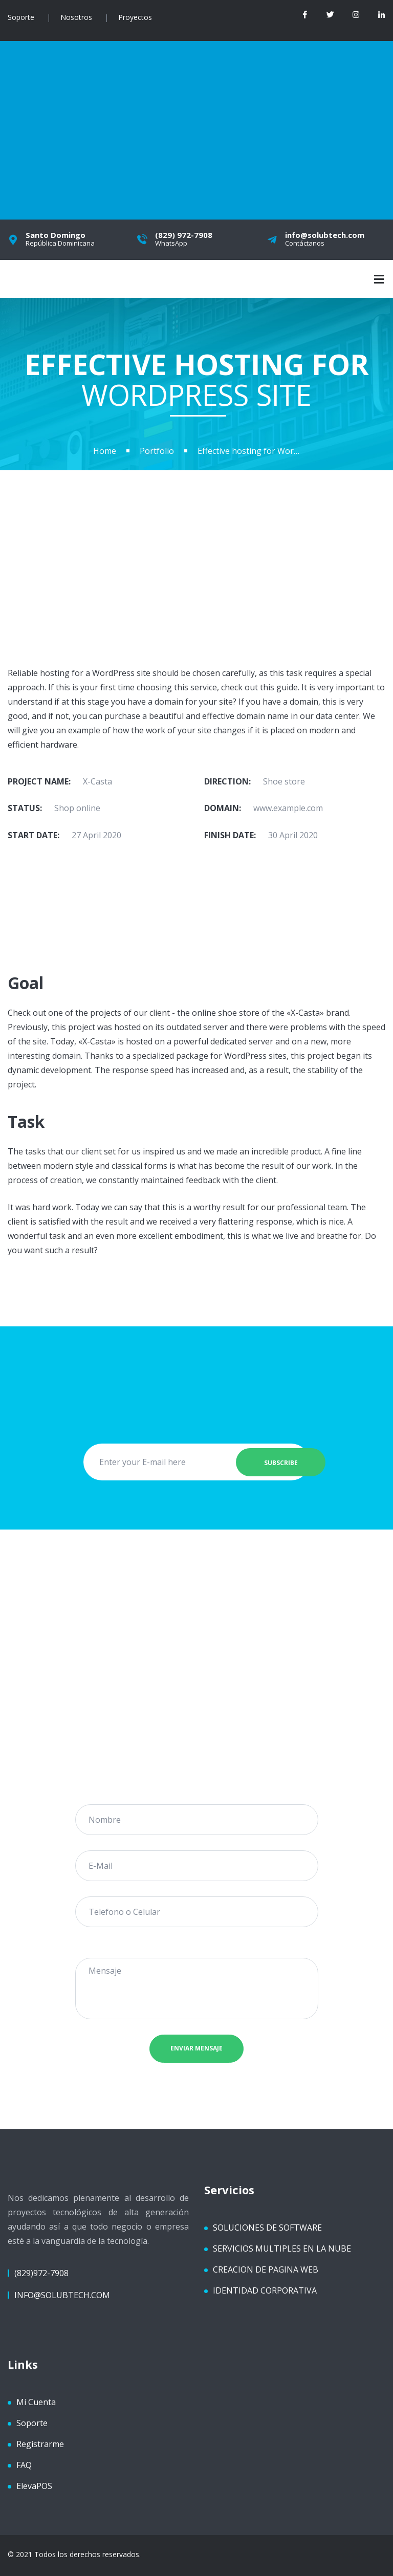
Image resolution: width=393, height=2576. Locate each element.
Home (104, 450)
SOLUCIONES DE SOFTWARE (267, 2227)
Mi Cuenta (36, 2401)
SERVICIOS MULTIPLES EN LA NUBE (282, 2248)
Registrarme (40, 2443)
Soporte (21, 17)
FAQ (24, 2464)
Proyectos (135, 17)
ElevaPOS (34, 2485)
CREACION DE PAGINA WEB (265, 2269)
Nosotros (76, 17)
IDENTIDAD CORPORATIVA (265, 2290)
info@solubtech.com (62, 2294)
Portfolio (157, 450)
